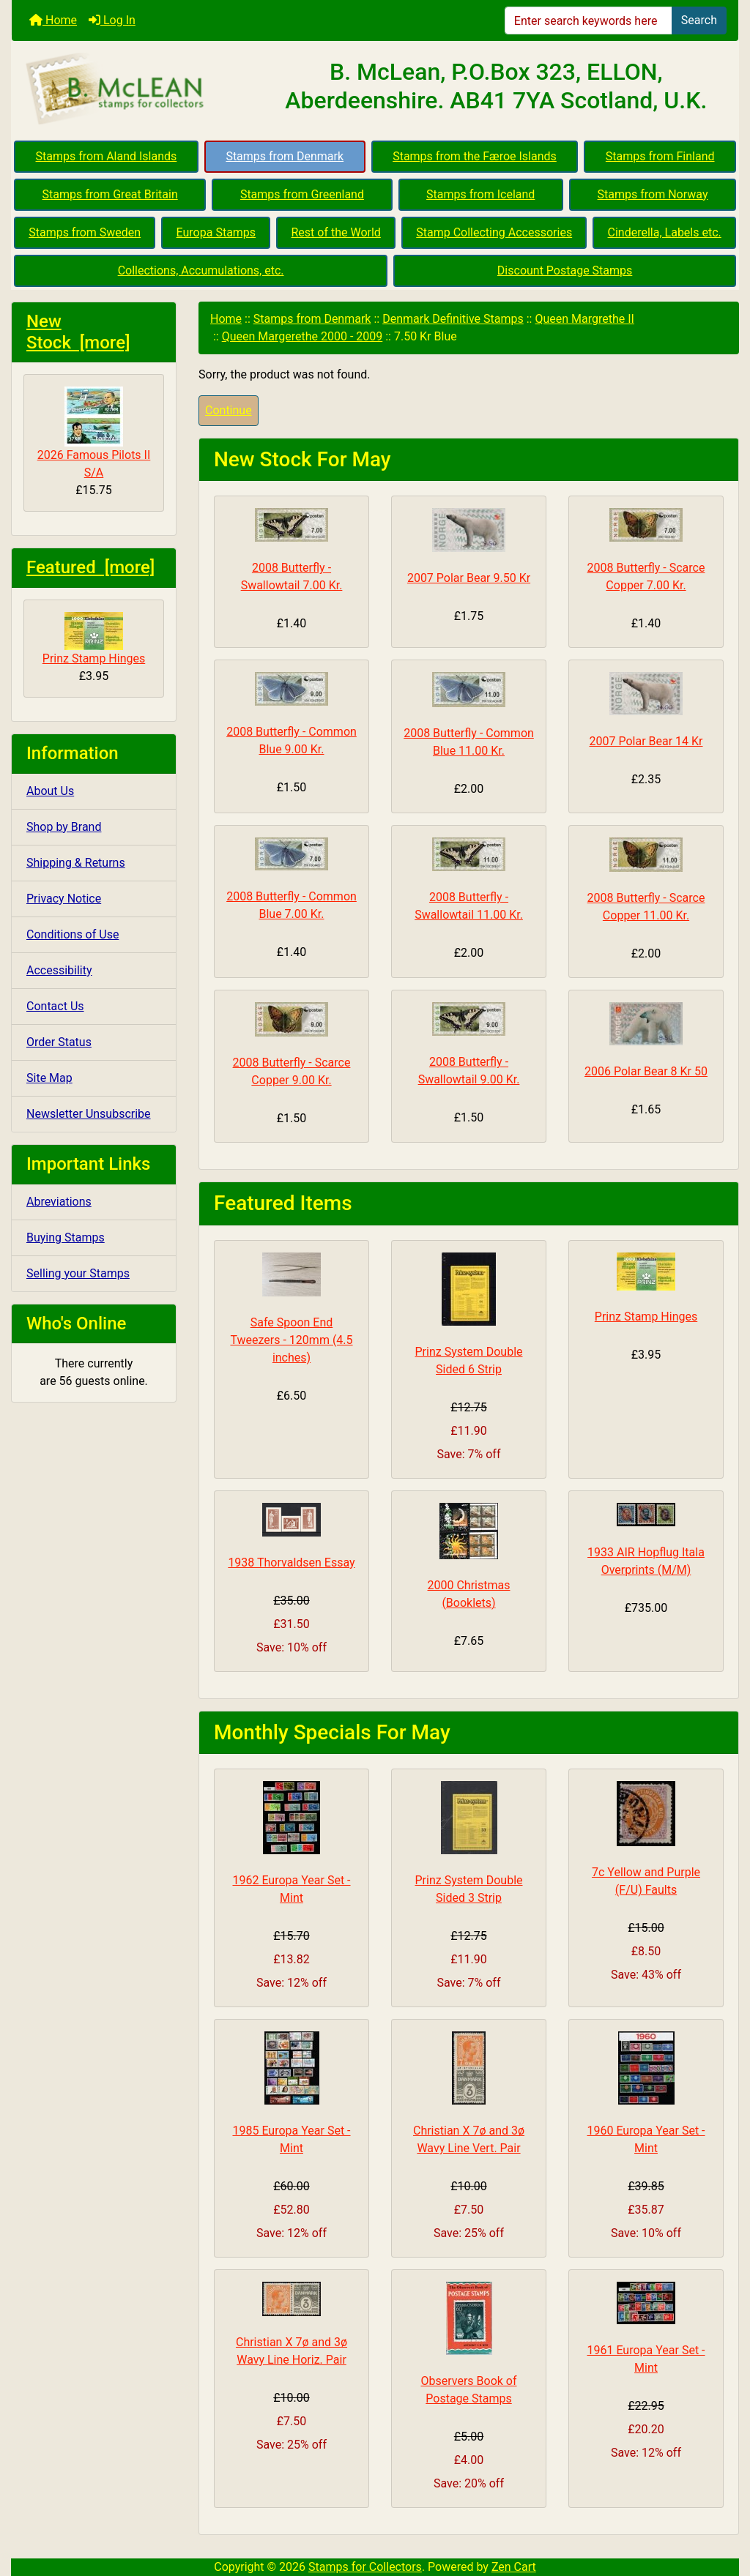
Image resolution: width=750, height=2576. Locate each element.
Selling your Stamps (78, 1273)
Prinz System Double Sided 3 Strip (469, 1889)
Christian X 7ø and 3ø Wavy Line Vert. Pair (468, 2139)
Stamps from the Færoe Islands (475, 156)
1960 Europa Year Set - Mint (646, 2139)
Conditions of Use (72, 934)
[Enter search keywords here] (588, 20)
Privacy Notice (63, 899)
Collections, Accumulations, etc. (201, 270)
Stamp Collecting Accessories (494, 232)
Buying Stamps (65, 1237)
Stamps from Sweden (85, 232)
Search (699, 20)
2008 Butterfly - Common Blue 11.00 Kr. (469, 742)
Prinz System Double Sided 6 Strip (469, 1360)
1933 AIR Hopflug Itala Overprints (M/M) (646, 1561)
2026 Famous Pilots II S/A (94, 433)
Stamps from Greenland (302, 194)
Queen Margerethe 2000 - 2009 (302, 336)
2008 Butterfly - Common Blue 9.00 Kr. (291, 740)
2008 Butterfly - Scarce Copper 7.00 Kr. (646, 576)
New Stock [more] (78, 332)
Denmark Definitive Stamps (453, 319)
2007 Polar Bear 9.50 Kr (468, 578)
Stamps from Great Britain (110, 194)
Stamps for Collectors (365, 2567)
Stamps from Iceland (480, 194)
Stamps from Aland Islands (106, 156)
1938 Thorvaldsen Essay (291, 1562)
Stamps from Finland (660, 156)
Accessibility (59, 970)
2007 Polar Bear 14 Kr (646, 741)
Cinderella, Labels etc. (664, 232)
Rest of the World (336, 232)
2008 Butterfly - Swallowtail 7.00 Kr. (292, 576)
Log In (112, 20)
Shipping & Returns (75, 863)
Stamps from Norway (653, 194)
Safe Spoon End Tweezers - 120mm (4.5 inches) (291, 1339)
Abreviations (59, 1202)
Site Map (49, 1078)
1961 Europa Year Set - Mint (646, 2359)
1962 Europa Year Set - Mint (291, 1889)
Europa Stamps (216, 232)
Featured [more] (90, 567)
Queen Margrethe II (584, 319)
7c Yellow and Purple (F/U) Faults (646, 1881)
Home (53, 20)
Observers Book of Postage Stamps (468, 2389)
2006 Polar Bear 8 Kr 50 (646, 1071)
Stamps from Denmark (285, 156)
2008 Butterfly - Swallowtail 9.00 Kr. (469, 1070)
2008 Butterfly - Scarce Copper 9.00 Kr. (292, 1071)
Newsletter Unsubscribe (88, 1114)
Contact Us (55, 1006)
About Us (50, 791)
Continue (228, 410)
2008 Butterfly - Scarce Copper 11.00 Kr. (646, 906)
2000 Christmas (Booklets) (469, 1594)
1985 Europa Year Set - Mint (291, 2139)
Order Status (59, 1042)
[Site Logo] (133, 89)
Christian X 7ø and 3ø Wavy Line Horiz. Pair (291, 2351)
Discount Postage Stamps (564, 270)
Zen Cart (513, 2567)
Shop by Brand (63, 827)
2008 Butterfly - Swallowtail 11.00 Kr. (469, 906)
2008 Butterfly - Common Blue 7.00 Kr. (291, 905)
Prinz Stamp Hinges (93, 638)
